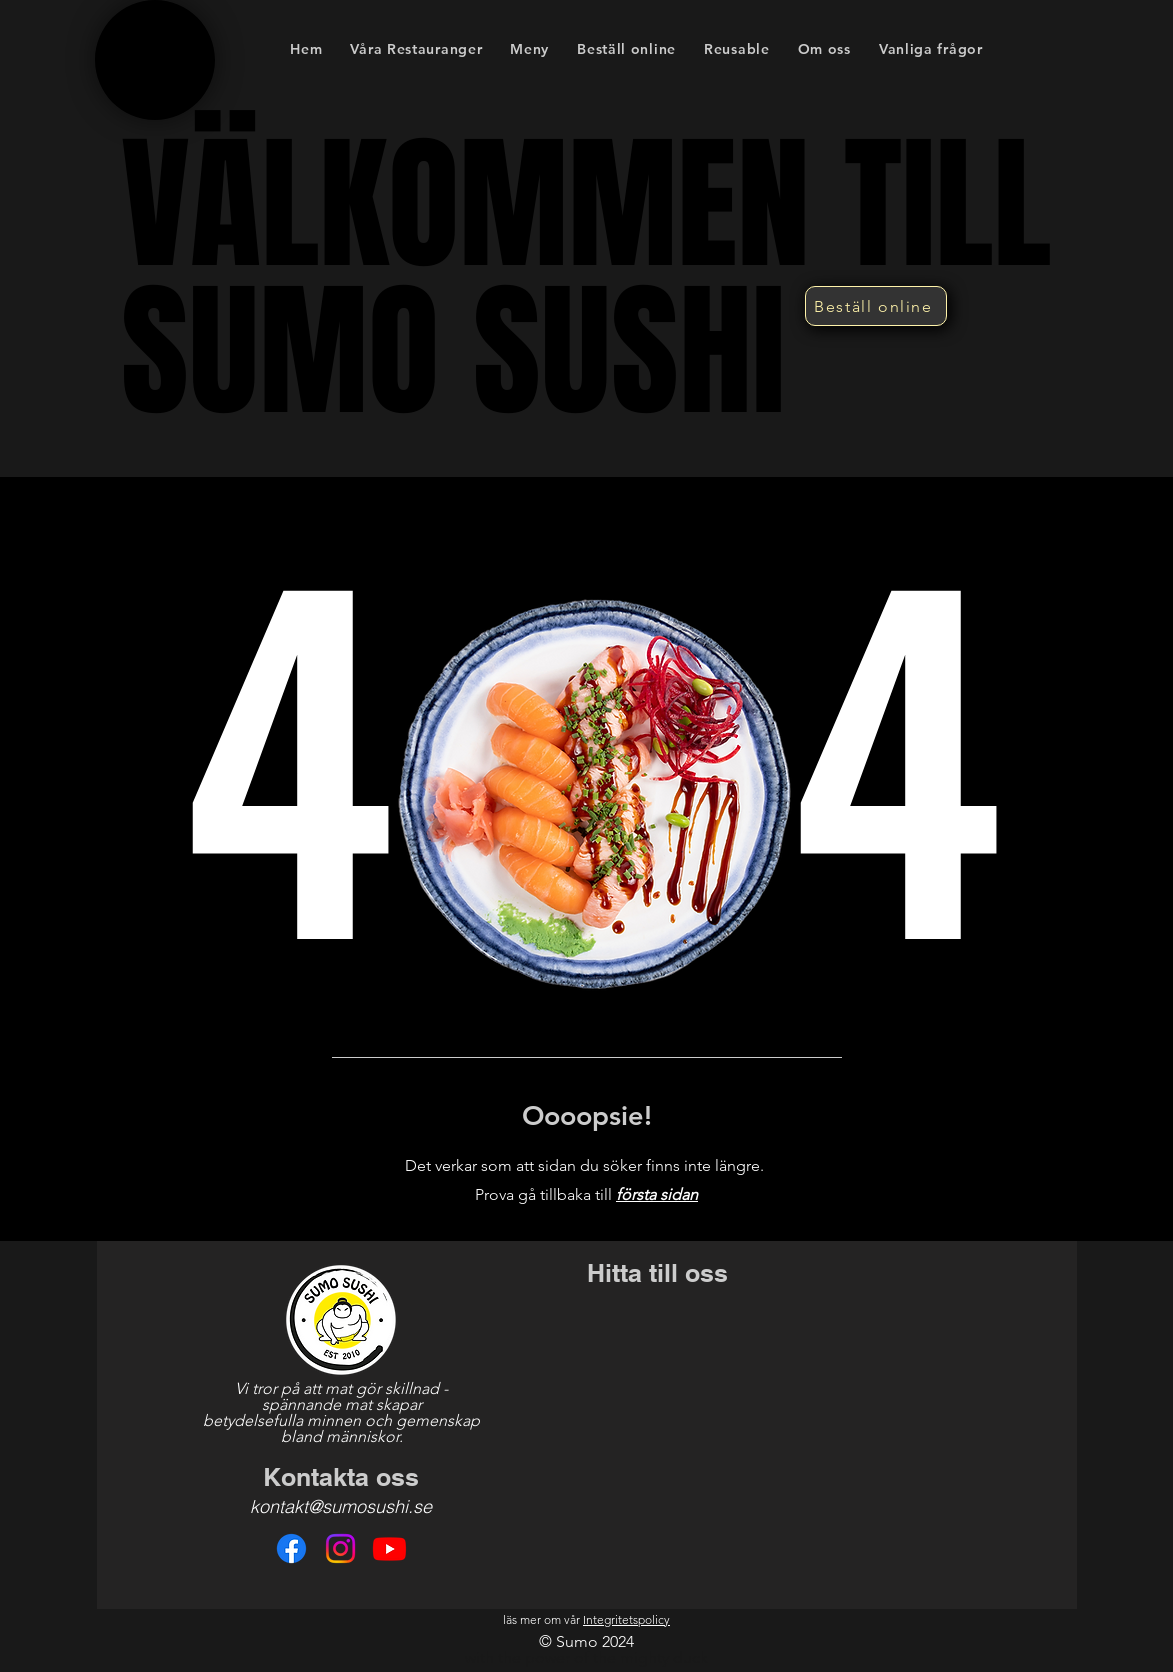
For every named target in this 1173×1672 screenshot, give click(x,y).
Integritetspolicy (626, 1619)
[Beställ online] (876, 306)
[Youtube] (389, 1548)
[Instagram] (340, 1548)
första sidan (657, 1194)
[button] (529, 48)
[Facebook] (291, 1548)
